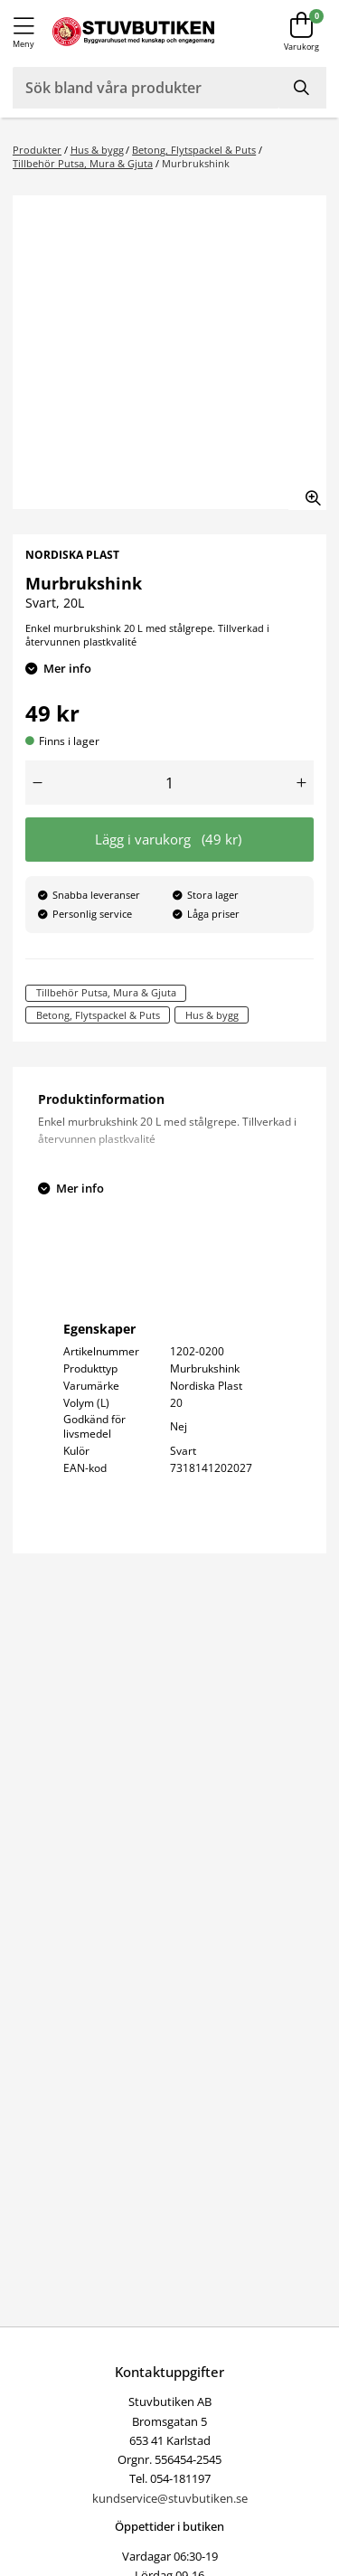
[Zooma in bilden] (307, 491)
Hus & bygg (97, 149)
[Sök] (302, 88)
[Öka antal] (302, 782)
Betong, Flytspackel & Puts (194, 149)
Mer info (67, 668)
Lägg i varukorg (168, 839)
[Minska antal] (38, 782)
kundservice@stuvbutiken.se (170, 2498)
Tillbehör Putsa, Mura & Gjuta (83, 163)
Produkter (37, 149)
